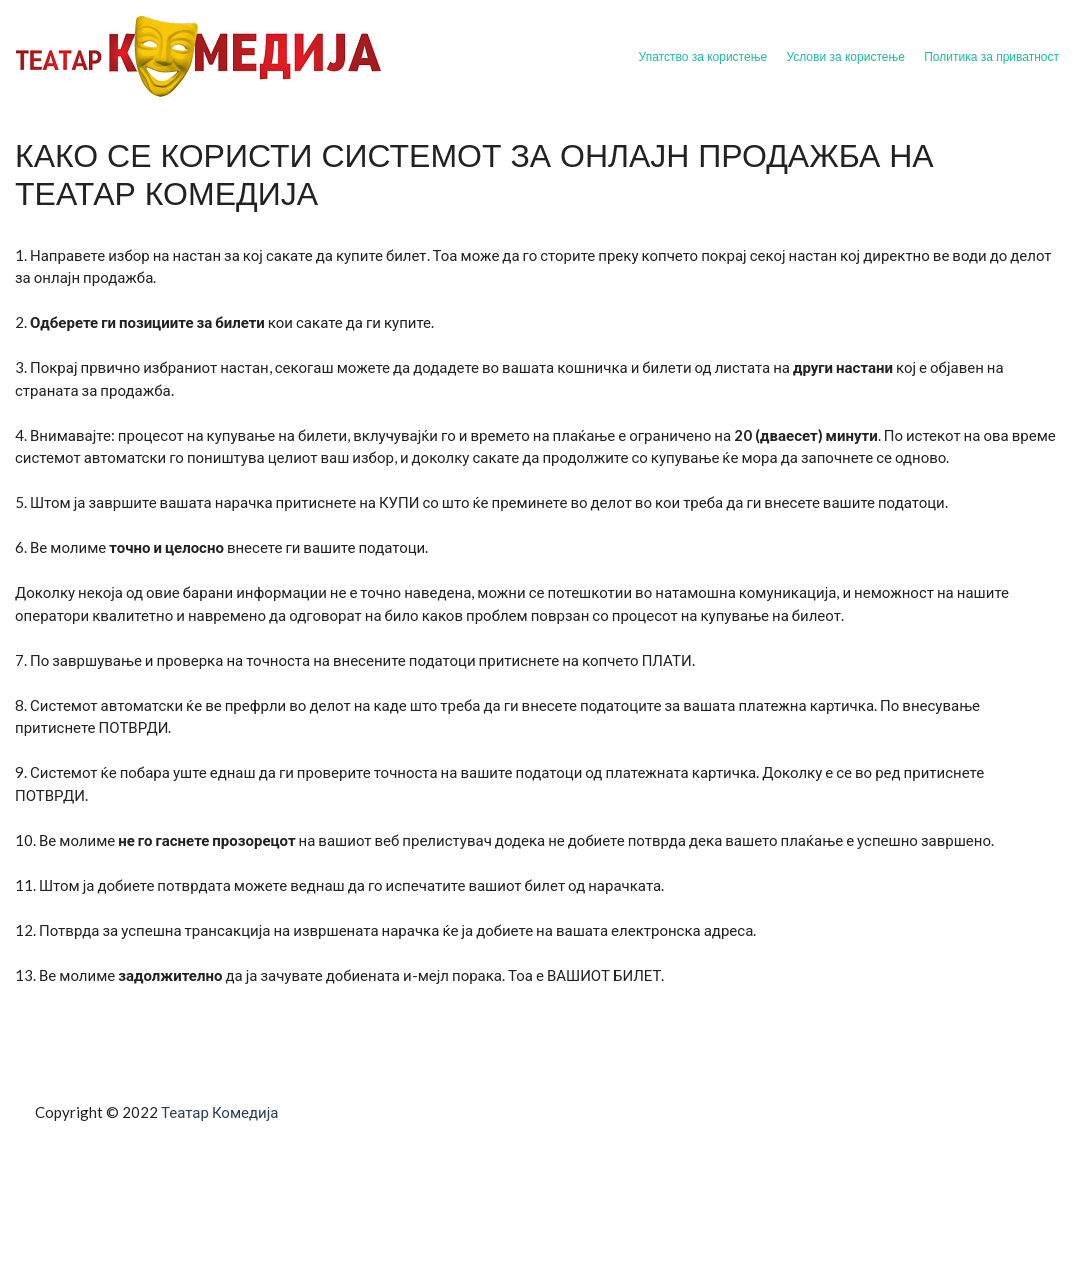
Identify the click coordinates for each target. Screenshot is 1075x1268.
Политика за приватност (991, 57)
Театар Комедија (219, 1112)
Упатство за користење (703, 57)
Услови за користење (845, 57)
